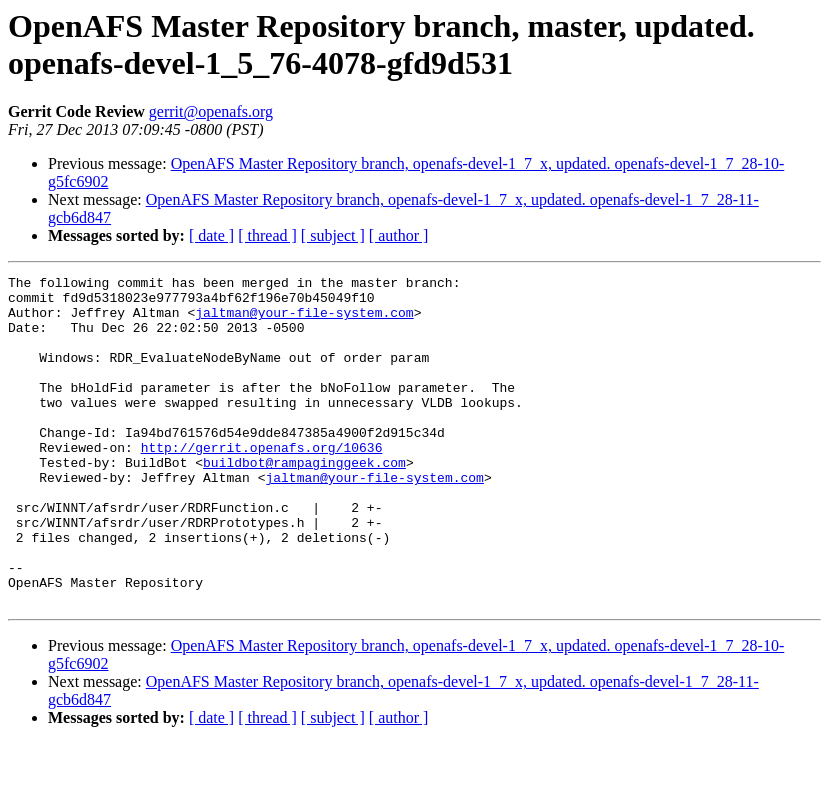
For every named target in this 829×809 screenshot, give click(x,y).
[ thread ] (267, 235)
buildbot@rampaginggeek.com (304, 501)
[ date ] (211, 235)
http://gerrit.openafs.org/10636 (262, 483)
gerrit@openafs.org (211, 111)
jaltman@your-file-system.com (304, 321)
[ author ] (399, 235)
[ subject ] (333, 235)
